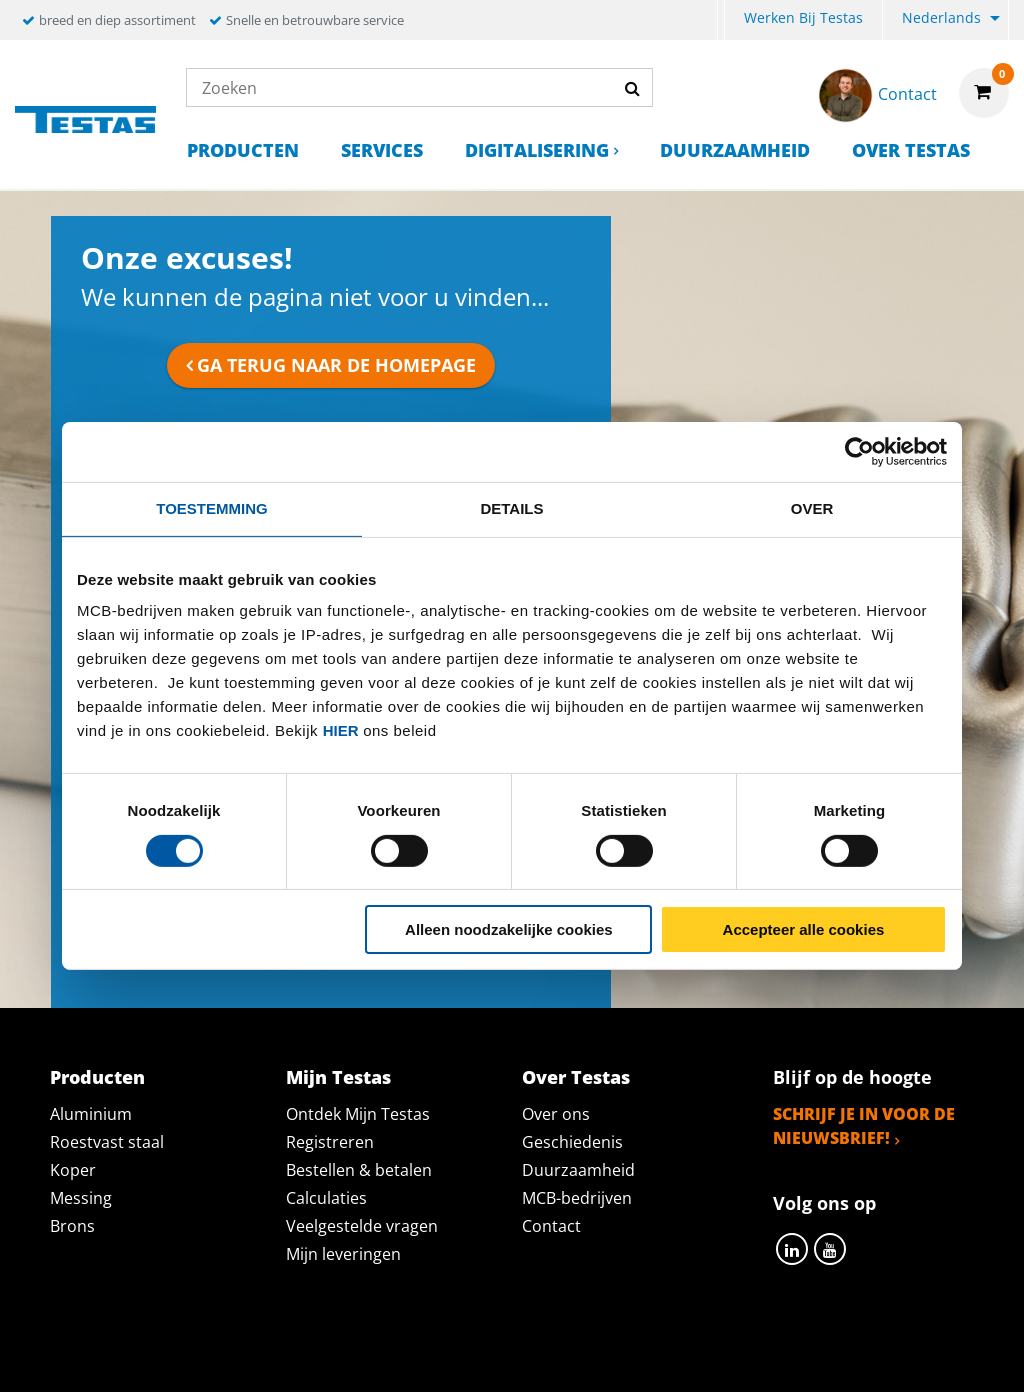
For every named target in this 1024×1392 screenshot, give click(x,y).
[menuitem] (721, 20)
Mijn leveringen (343, 1254)
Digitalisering (537, 150)
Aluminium (91, 1114)
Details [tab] (511, 508)
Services (382, 150)
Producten (243, 150)
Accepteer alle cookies (804, 929)
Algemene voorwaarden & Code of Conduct (541, 1354)
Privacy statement (245, 1354)
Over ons (556, 1114)
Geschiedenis (572, 1142)
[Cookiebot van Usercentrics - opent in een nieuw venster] (859, 452)
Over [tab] (812, 508)
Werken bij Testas (803, 17)
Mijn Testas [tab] (338, 1077)
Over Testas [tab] (576, 1077)
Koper (73, 1170)
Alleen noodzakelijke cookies (509, 929)
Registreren (330, 1142)
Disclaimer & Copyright (858, 1354)
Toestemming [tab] (211, 508)
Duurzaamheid (735, 150)
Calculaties (326, 1198)
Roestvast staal (107, 1142)
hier (341, 730)
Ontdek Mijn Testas (358, 1114)
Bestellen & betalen (359, 1170)
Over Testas (911, 150)
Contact (551, 1226)
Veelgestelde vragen (362, 1226)
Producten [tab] (97, 1077)
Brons (72, 1226)
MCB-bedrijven (577, 1198)
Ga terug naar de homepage (336, 365)
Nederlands (941, 17)
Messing (81, 1198)
